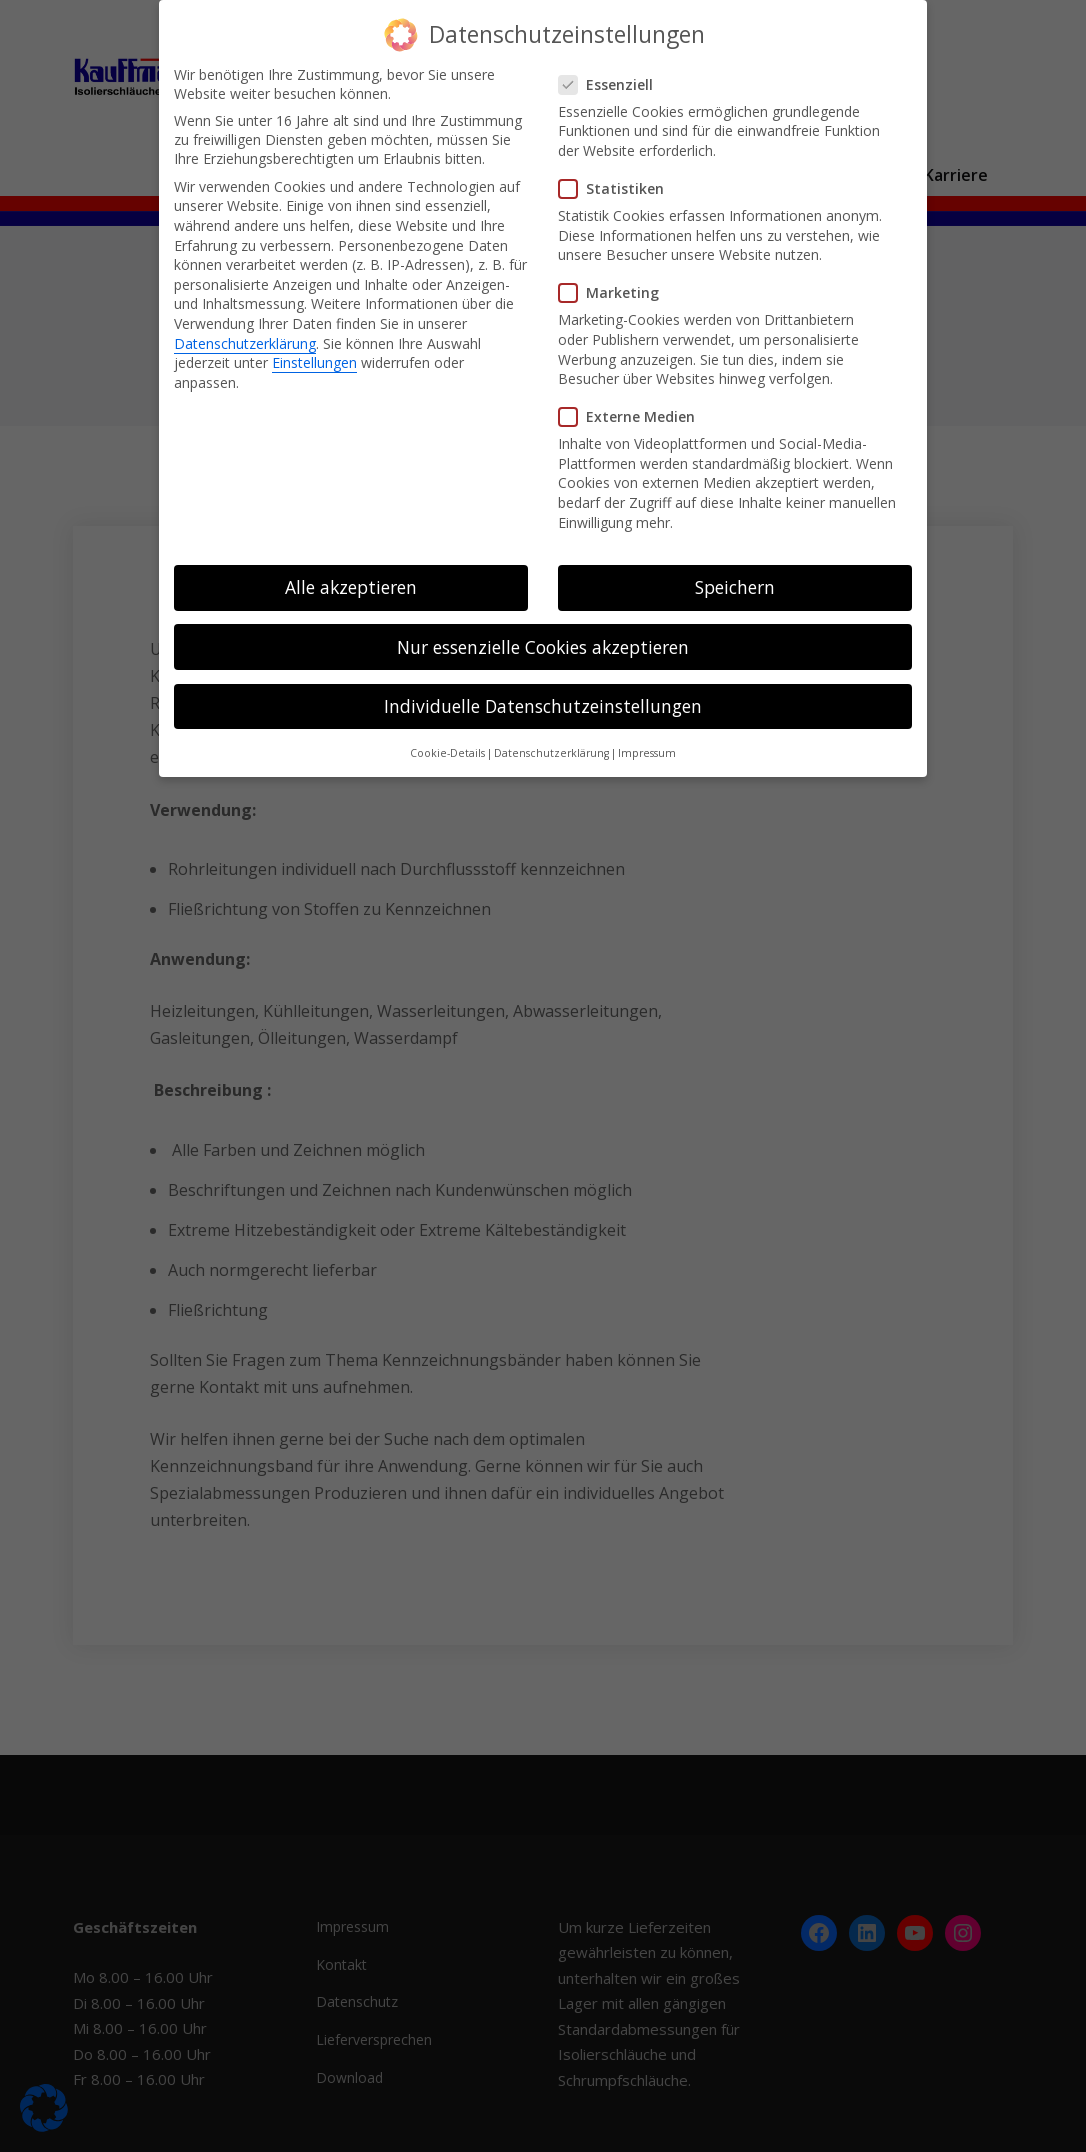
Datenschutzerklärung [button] (551, 753)
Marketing (615, 292)
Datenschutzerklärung (245, 343)
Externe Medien (633, 416)
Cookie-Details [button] (447, 753)
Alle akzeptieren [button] (351, 587)
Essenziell (612, 84)
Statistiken (617, 188)
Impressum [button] (647, 753)
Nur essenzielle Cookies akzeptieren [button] (543, 647)
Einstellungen (314, 362)
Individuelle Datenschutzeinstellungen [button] (543, 706)
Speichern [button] (735, 587)
